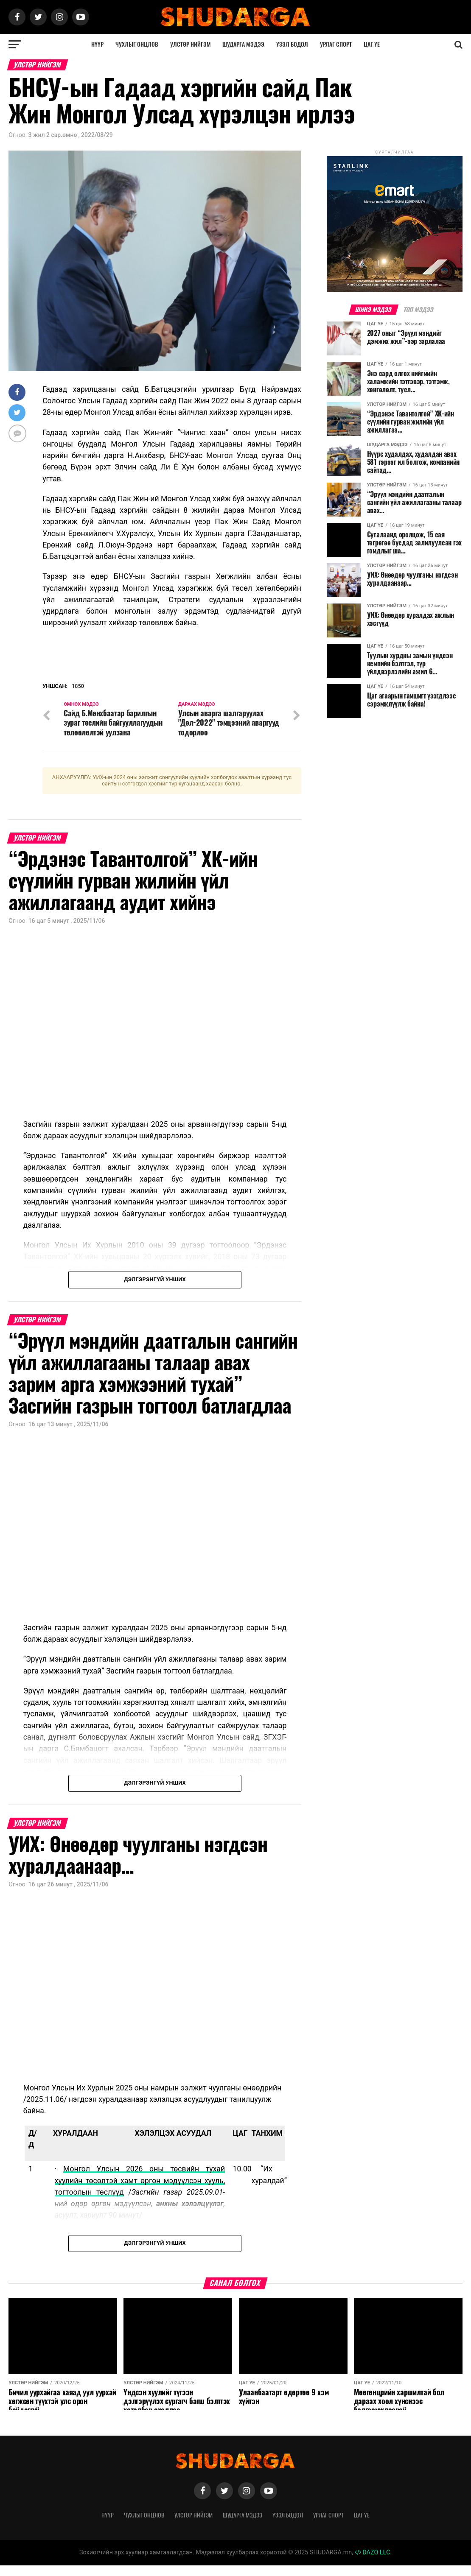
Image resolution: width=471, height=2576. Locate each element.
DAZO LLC (372, 2563)
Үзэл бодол (292, 44)
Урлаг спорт (336, 44)
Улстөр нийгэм (190, 44)
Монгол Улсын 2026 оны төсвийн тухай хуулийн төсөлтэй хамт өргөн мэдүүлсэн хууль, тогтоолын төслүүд (140, 2191)
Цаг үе (372, 44)
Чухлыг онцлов (136, 44)
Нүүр (97, 44)
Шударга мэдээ (243, 44)
